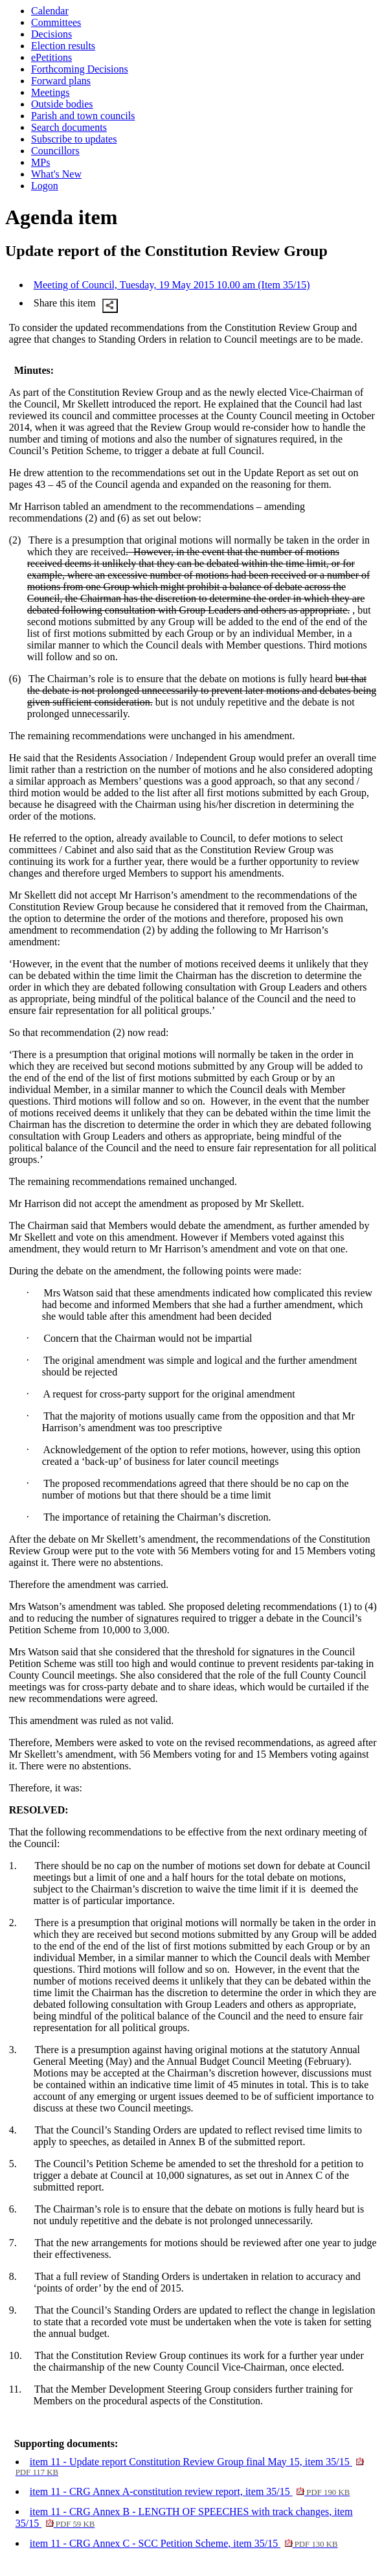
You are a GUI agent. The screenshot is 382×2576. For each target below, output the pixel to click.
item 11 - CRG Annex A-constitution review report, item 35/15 (190, 2491)
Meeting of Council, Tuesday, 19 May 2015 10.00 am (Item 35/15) (172, 284)
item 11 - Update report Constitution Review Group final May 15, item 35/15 (190, 2466)
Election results (63, 45)
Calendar (50, 10)
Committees (56, 22)
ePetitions (51, 57)
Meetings (50, 92)
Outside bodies (62, 103)
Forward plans (61, 80)
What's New (56, 173)
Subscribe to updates (74, 138)
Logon (44, 185)
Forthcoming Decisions (79, 69)
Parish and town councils (83, 115)
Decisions (51, 34)
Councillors (55, 150)
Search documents (69, 127)
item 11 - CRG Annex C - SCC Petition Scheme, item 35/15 (184, 2543)
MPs (40, 162)
